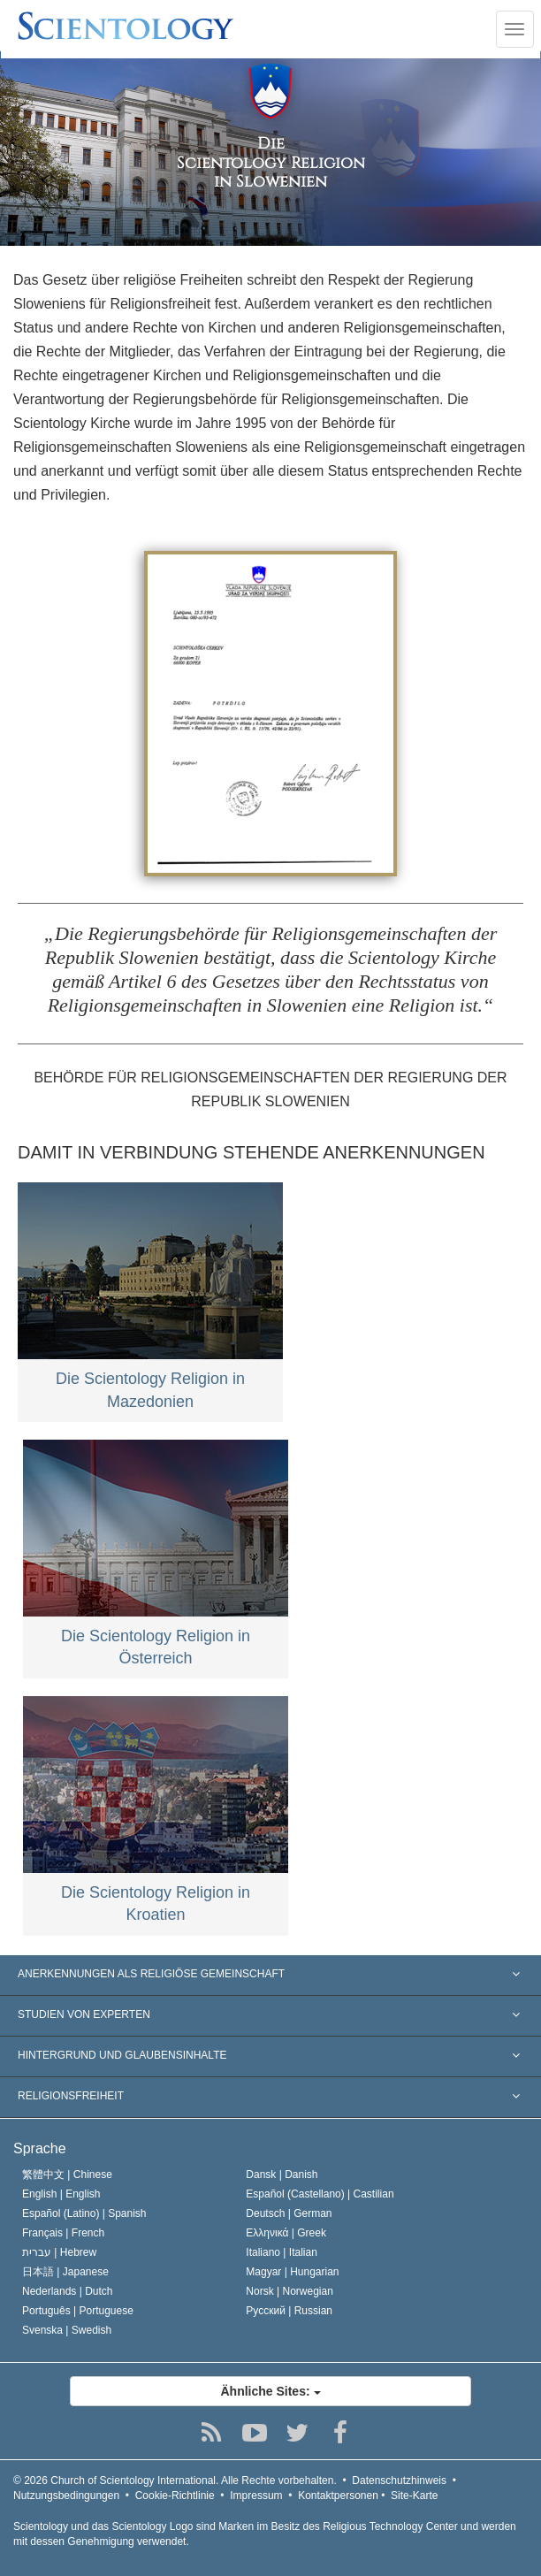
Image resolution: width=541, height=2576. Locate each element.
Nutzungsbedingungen (66, 2495)
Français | (63, 2233)
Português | (77, 2311)
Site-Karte (414, 2495)
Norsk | (289, 2291)
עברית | (59, 2252)
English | (61, 2194)
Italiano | (281, 2252)
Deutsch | (288, 2213)
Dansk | (281, 2174)
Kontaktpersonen (338, 2495)
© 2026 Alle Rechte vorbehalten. (175, 2480)
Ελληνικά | (286, 2233)
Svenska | (66, 2330)
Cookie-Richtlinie (175, 2495)
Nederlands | (67, 2291)
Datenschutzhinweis (399, 2480)
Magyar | (292, 2272)
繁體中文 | (67, 2174)
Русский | (289, 2311)
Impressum (256, 2495)
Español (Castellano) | (319, 2194)
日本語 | (65, 2272)
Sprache (39, 2148)
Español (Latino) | (84, 2213)
